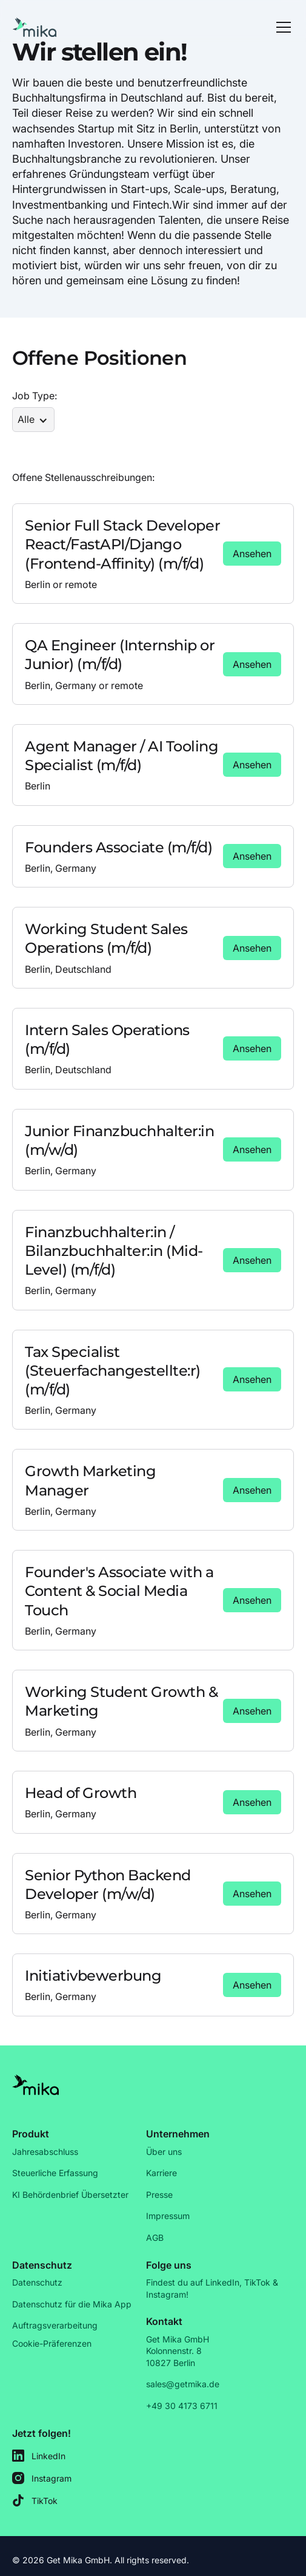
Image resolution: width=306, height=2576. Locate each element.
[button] (281, 27)
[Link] (252, 553)
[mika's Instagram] (42, 2478)
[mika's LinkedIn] (42, 2456)
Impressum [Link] (168, 2216)
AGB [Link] (155, 2237)
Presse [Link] (159, 2194)
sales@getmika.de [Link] (182, 2384)
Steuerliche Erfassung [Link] (55, 2173)
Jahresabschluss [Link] (45, 2151)
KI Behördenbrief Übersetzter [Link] (70, 2194)
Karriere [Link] (161, 2173)
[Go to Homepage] (35, 27)
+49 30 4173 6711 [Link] (182, 2406)
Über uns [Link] (164, 2151)
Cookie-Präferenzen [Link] (51, 2343)
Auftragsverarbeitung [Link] (55, 2325)
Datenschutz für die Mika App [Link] (71, 2304)
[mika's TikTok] (42, 2500)
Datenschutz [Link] (37, 2282)
